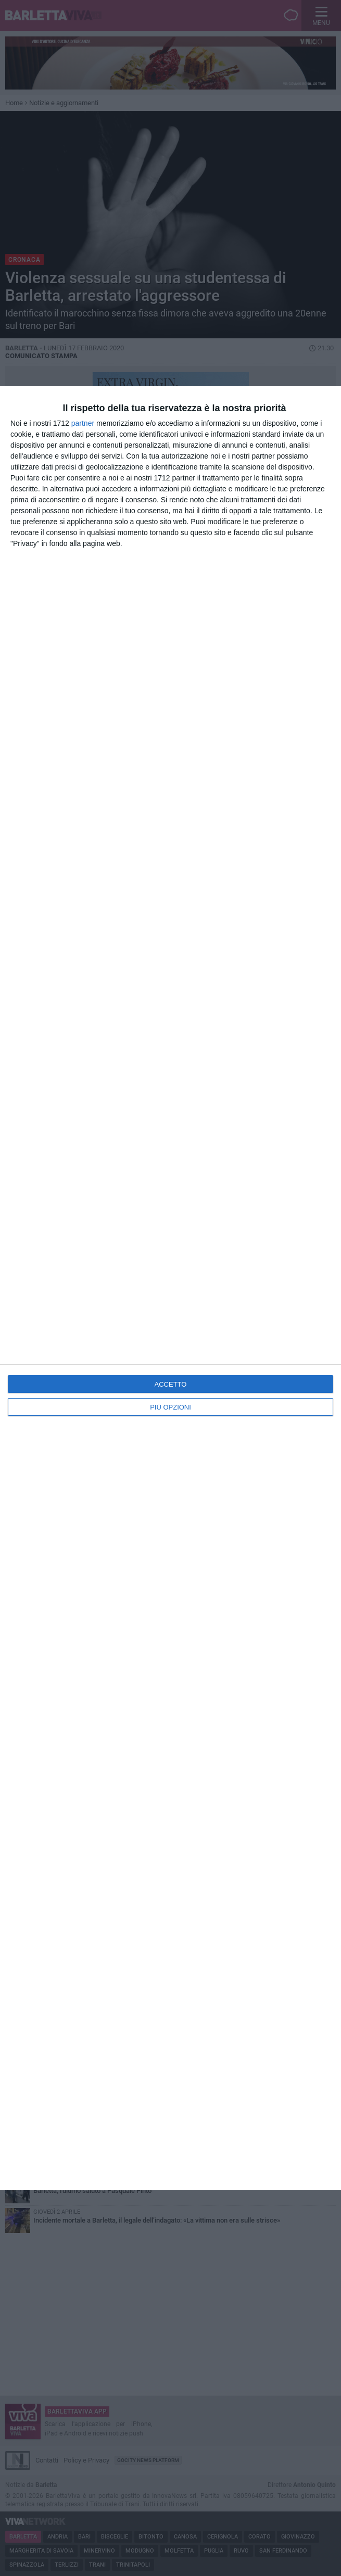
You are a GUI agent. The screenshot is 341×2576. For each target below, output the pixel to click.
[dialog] (170, 1287)
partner (82, 423)
